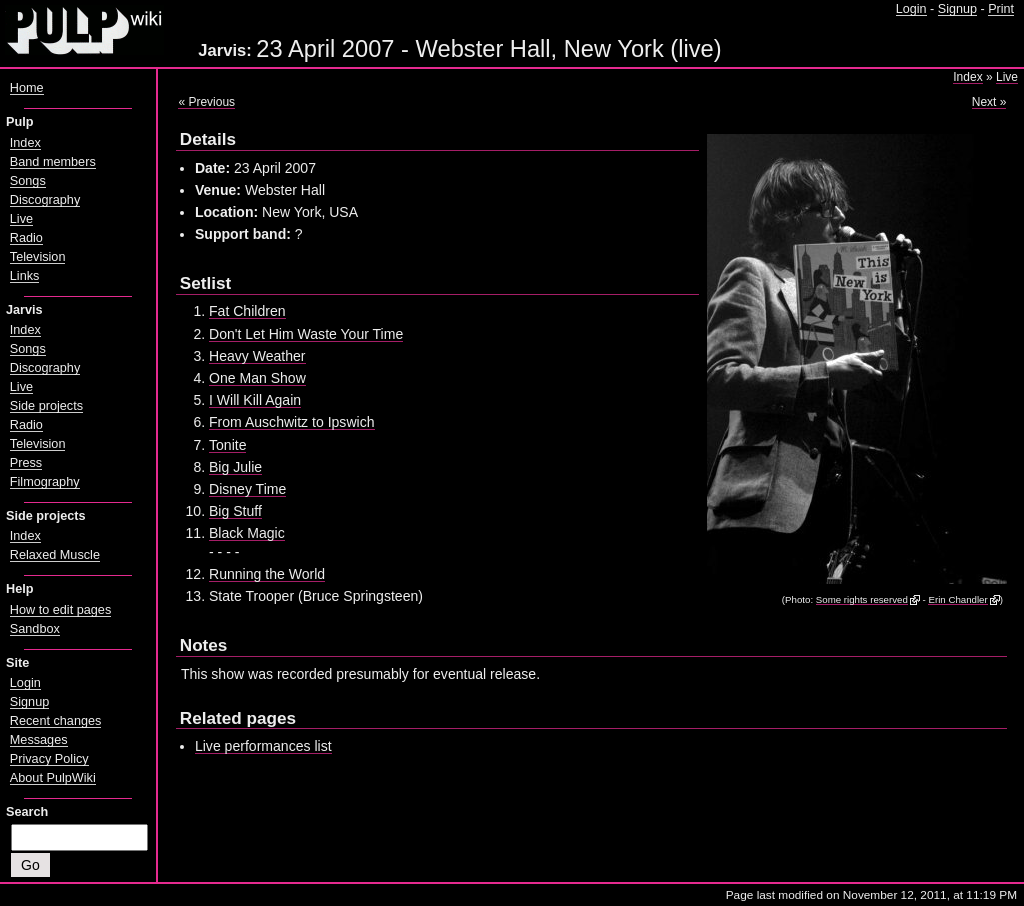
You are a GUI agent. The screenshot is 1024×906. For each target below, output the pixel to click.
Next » (989, 102)
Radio (26, 238)
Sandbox (35, 629)
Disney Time (247, 489)
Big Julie (235, 467)
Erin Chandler (957, 599)
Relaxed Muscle (55, 555)
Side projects (46, 406)
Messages (39, 740)
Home (27, 88)
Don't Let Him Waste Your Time (306, 334)
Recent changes (56, 721)
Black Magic (247, 533)
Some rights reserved (862, 599)
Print (1001, 9)
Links (25, 276)
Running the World (267, 574)
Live (1007, 77)
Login (911, 9)
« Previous (206, 102)
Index (967, 77)
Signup (957, 9)
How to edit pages (60, 610)
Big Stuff (235, 511)
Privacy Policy (49, 759)
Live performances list (263, 746)
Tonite (227, 445)
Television (38, 257)
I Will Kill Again (255, 400)
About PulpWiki (53, 778)
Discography (45, 200)
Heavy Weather (257, 356)
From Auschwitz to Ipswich (292, 422)
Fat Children (247, 311)
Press (26, 463)
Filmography (45, 482)
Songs (28, 181)
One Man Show (257, 378)
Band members (53, 162)
